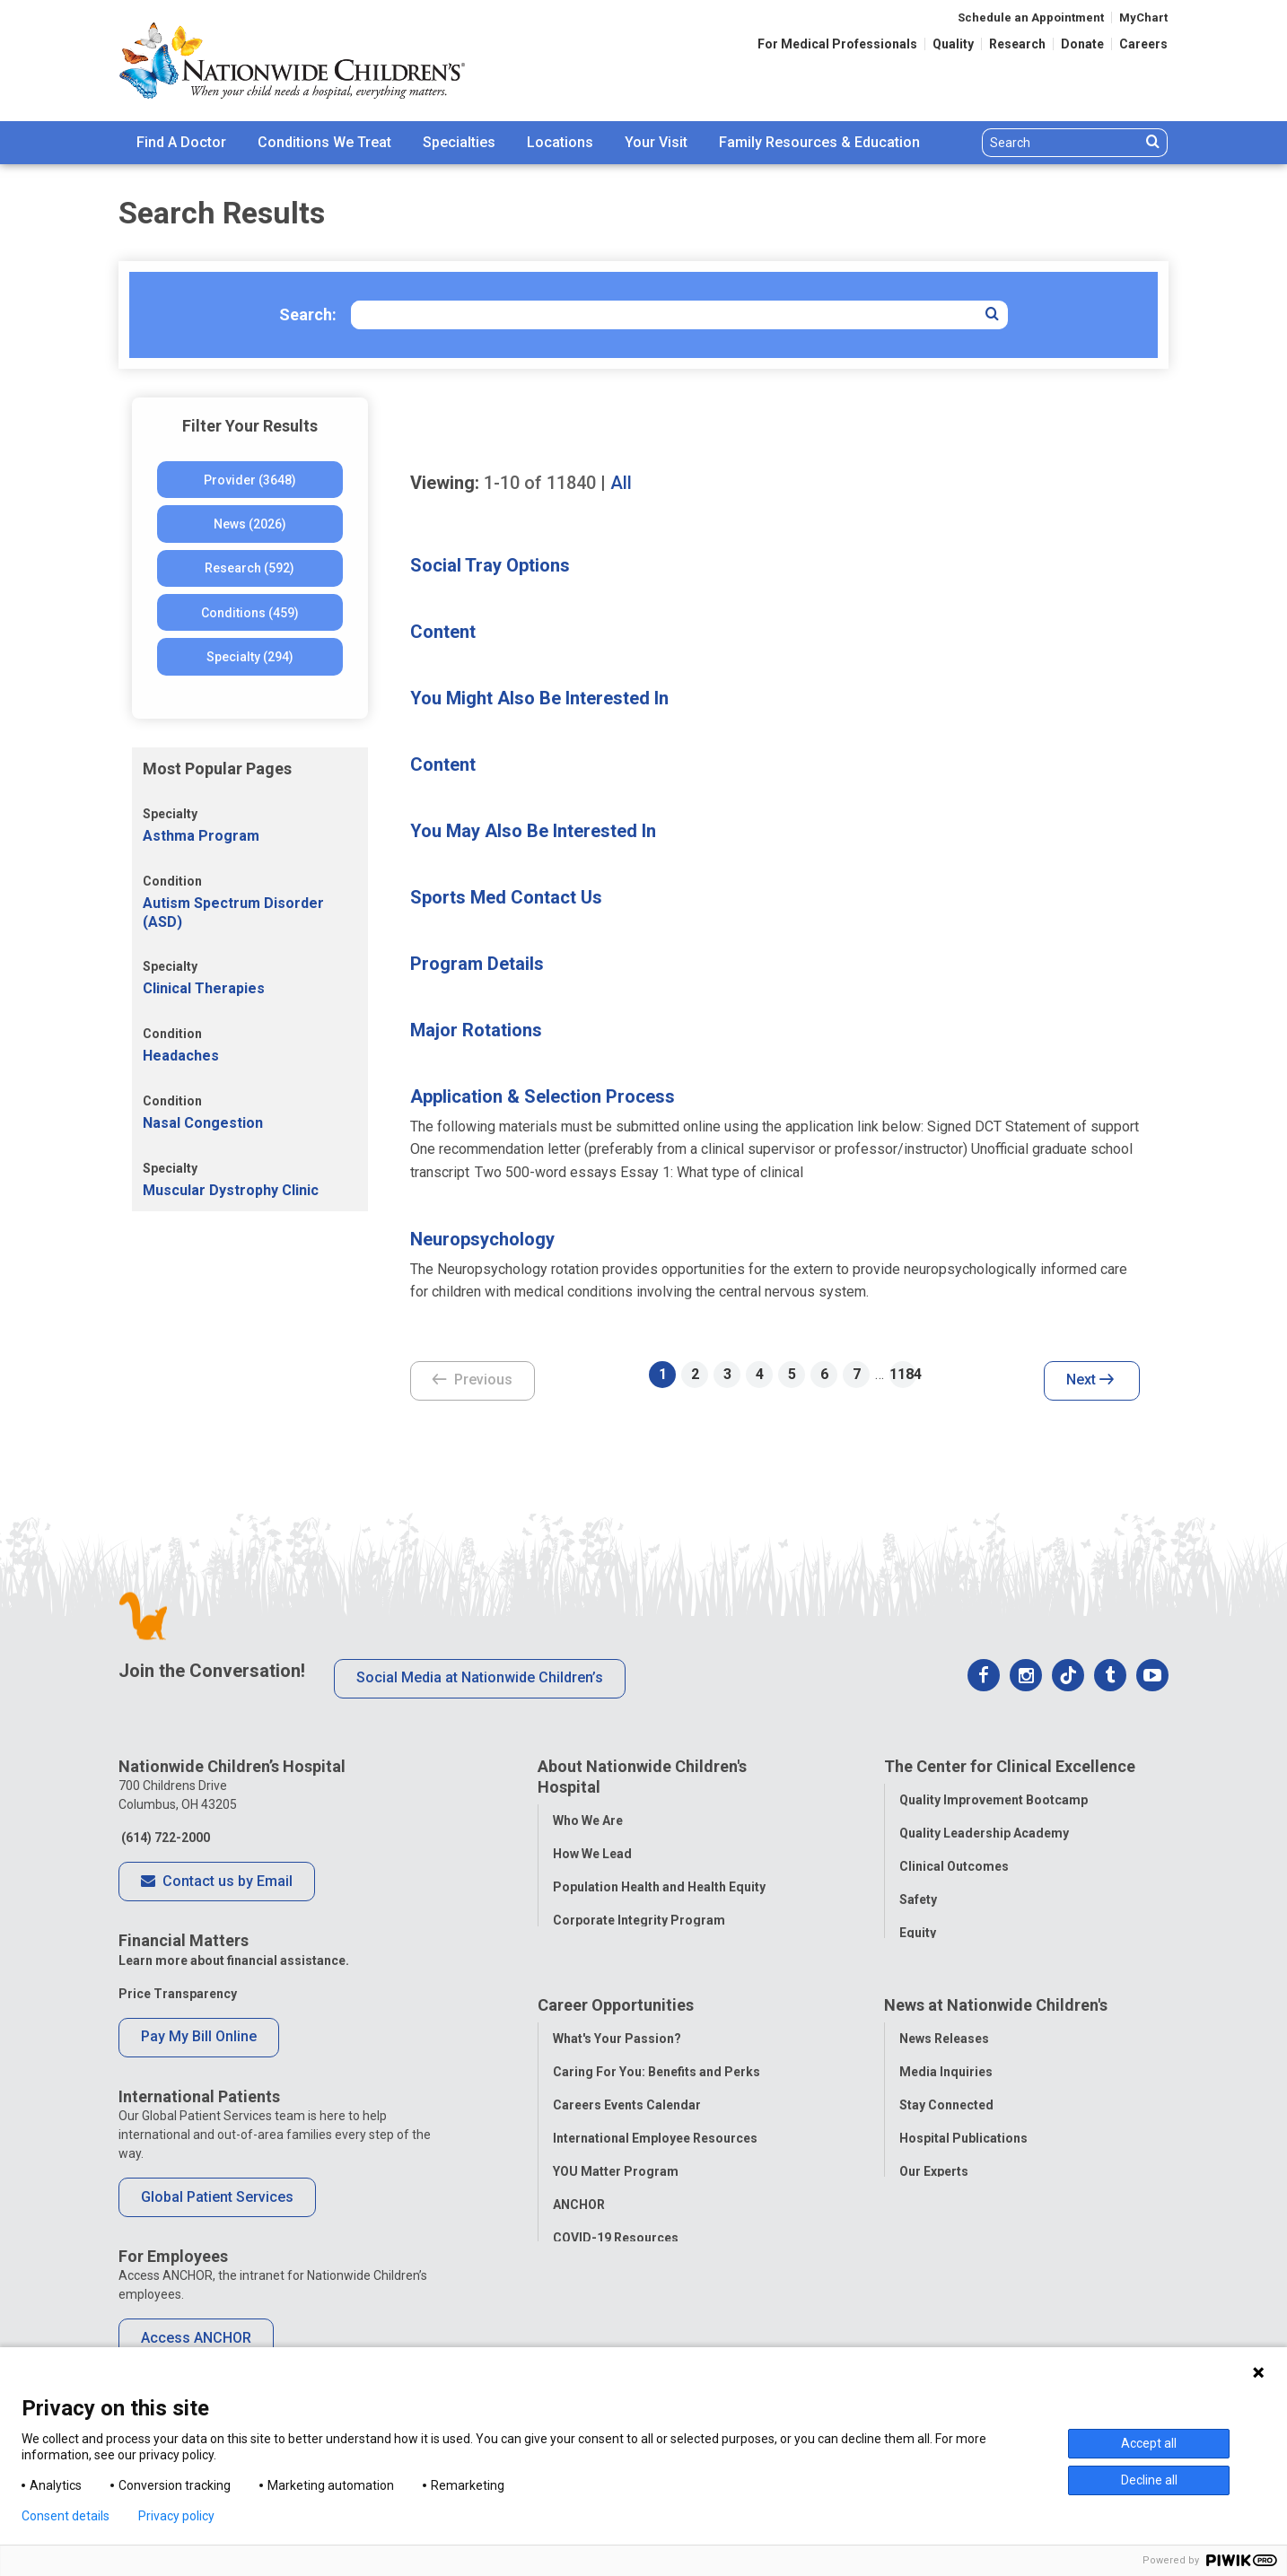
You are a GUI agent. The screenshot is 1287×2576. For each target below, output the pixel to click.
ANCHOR (579, 2210)
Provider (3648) (250, 480)
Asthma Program (201, 835)
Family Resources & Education (819, 142)
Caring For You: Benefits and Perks (656, 2077)
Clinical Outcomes (954, 1866)
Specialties (459, 142)
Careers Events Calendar (627, 2110)
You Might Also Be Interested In (539, 698)
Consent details (65, 2516)
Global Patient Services (217, 2196)
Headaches (181, 1055)
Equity (917, 1932)
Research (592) (249, 568)
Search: (308, 314)
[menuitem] (181, 142)
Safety (918, 1899)
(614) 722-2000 (164, 1837)
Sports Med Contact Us (506, 897)
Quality (953, 44)
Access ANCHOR (196, 2337)
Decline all (1149, 2480)
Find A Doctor (181, 142)
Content (443, 631)
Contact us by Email (217, 1882)
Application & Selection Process (542, 1096)
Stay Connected (946, 2110)
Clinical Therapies (204, 988)
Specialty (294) (249, 657)
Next (1090, 1381)
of (540, 482)
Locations (560, 142)
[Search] (1061, 142)
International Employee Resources (655, 2143)
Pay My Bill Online (199, 2036)
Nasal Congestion (203, 1122)
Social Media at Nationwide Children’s (479, 1677)
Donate (1082, 44)
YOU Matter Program (616, 2177)
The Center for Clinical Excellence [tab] (1009, 1766)
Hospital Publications (963, 2143)
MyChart (1143, 17)
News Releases (944, 2044)
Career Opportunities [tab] (616, 2010)
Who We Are (588, 1820)
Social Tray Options (490, 565)
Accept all (1149, 2443)
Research (1017, 44)
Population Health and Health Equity (659, 1887)
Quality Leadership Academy (984, 1833)
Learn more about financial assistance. (233, 1960)
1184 (902, 1374)
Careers (1143, 44)
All (621, 482)
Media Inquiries (946, 2077)
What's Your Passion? (617, 2044)
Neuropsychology (482, 1239)
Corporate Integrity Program (639, 1920)
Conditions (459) (250, 613)
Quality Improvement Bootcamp (993, 1800)
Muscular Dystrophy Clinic (231, 1190)
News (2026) (250, 524)
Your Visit (656, 142)
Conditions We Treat (324, 142)
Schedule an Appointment (1031, 17)
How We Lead (592, 1854)
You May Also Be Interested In (533, 831)
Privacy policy (176, 2516)
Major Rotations (476, 1030)
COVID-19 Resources (616, 2243)
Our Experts (933, 2177)
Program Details (477, 963)
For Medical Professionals (837, 44)
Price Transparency (177, 1994)
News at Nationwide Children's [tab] (996, 2010)
